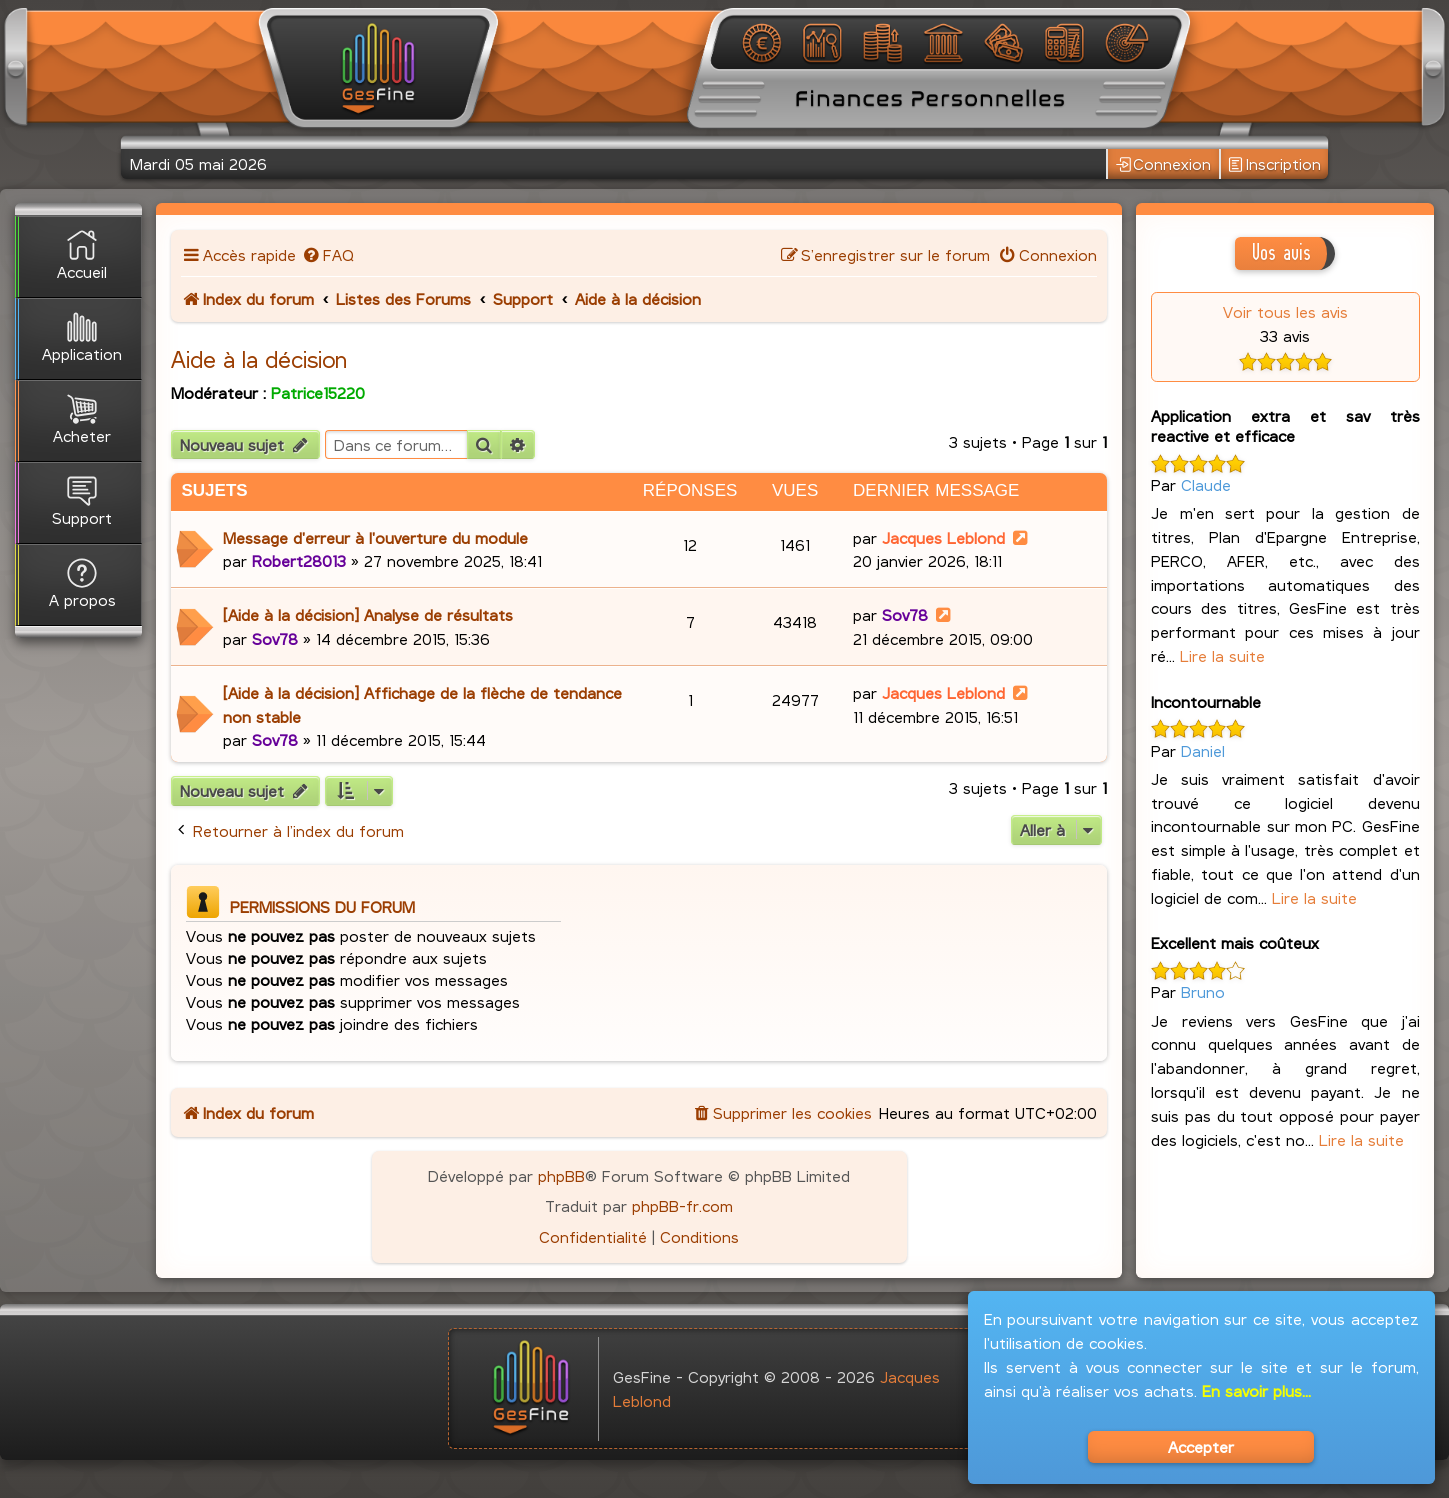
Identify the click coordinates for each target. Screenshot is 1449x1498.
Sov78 (275, 638)
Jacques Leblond (943, 537)
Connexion (1164, 164)
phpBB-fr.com (682, 1205)
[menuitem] (327, 254)
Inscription (1274, 164)
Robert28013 (299, 560)
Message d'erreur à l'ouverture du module (375, 537)
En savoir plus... (1256, 1390)
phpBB (561, 1175)
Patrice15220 (318, 392)
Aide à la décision (259, 359)
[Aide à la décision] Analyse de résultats (368, 614)
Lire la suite (1222, 655)
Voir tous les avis (1285, 311)
